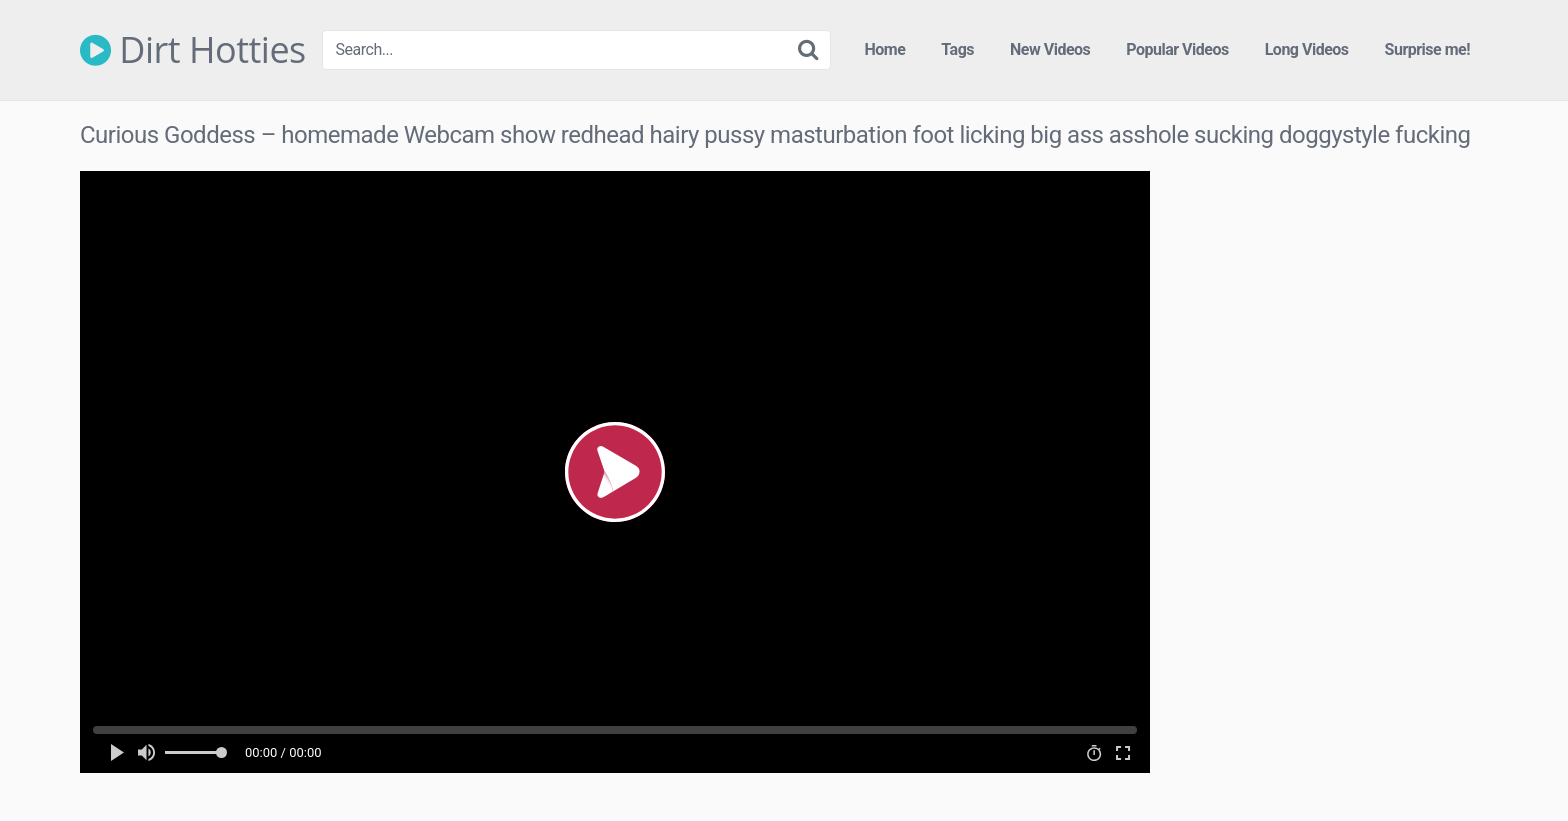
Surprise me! (1427, 49)
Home (885, 49)
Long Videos (1307, 49)
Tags (957, 49)
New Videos (1050, 49)
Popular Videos (1177, 49)
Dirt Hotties (193, 50)
